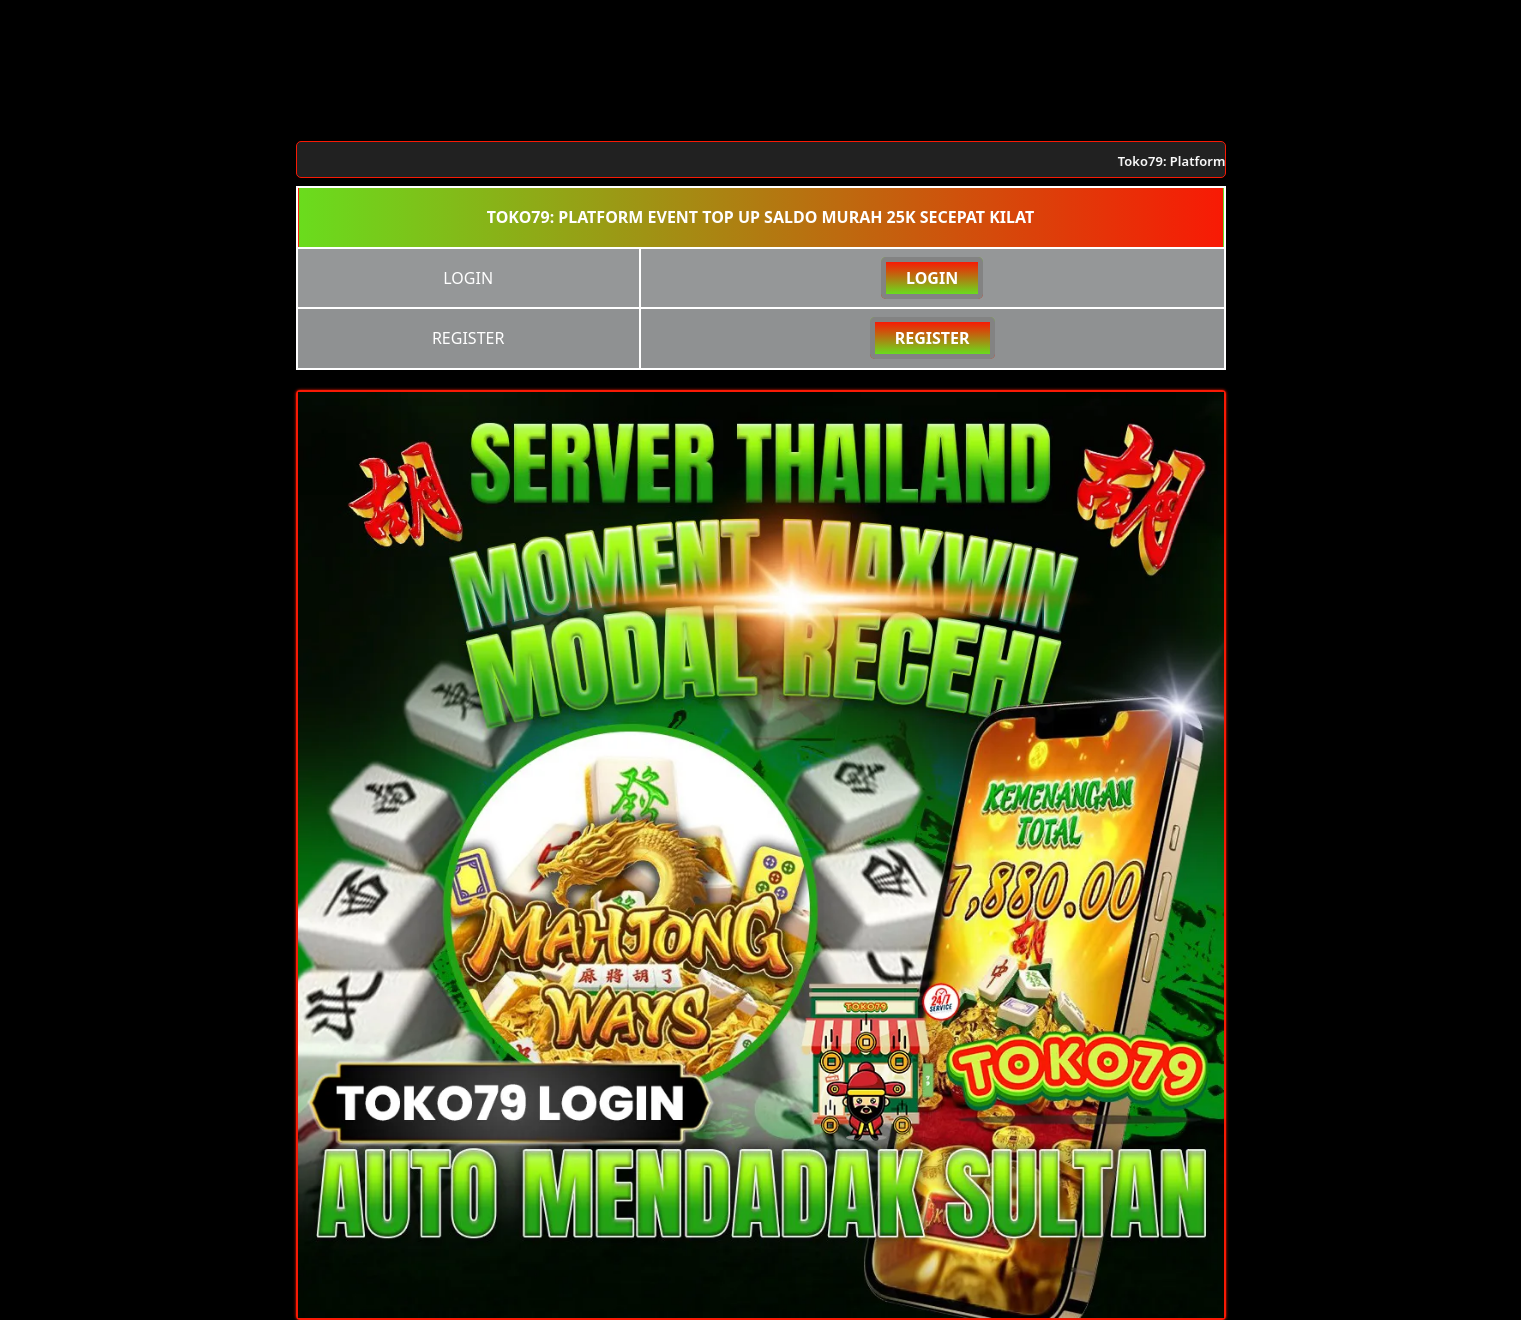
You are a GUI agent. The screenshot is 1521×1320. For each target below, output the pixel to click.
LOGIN (932, 278)
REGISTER (932, 338)
